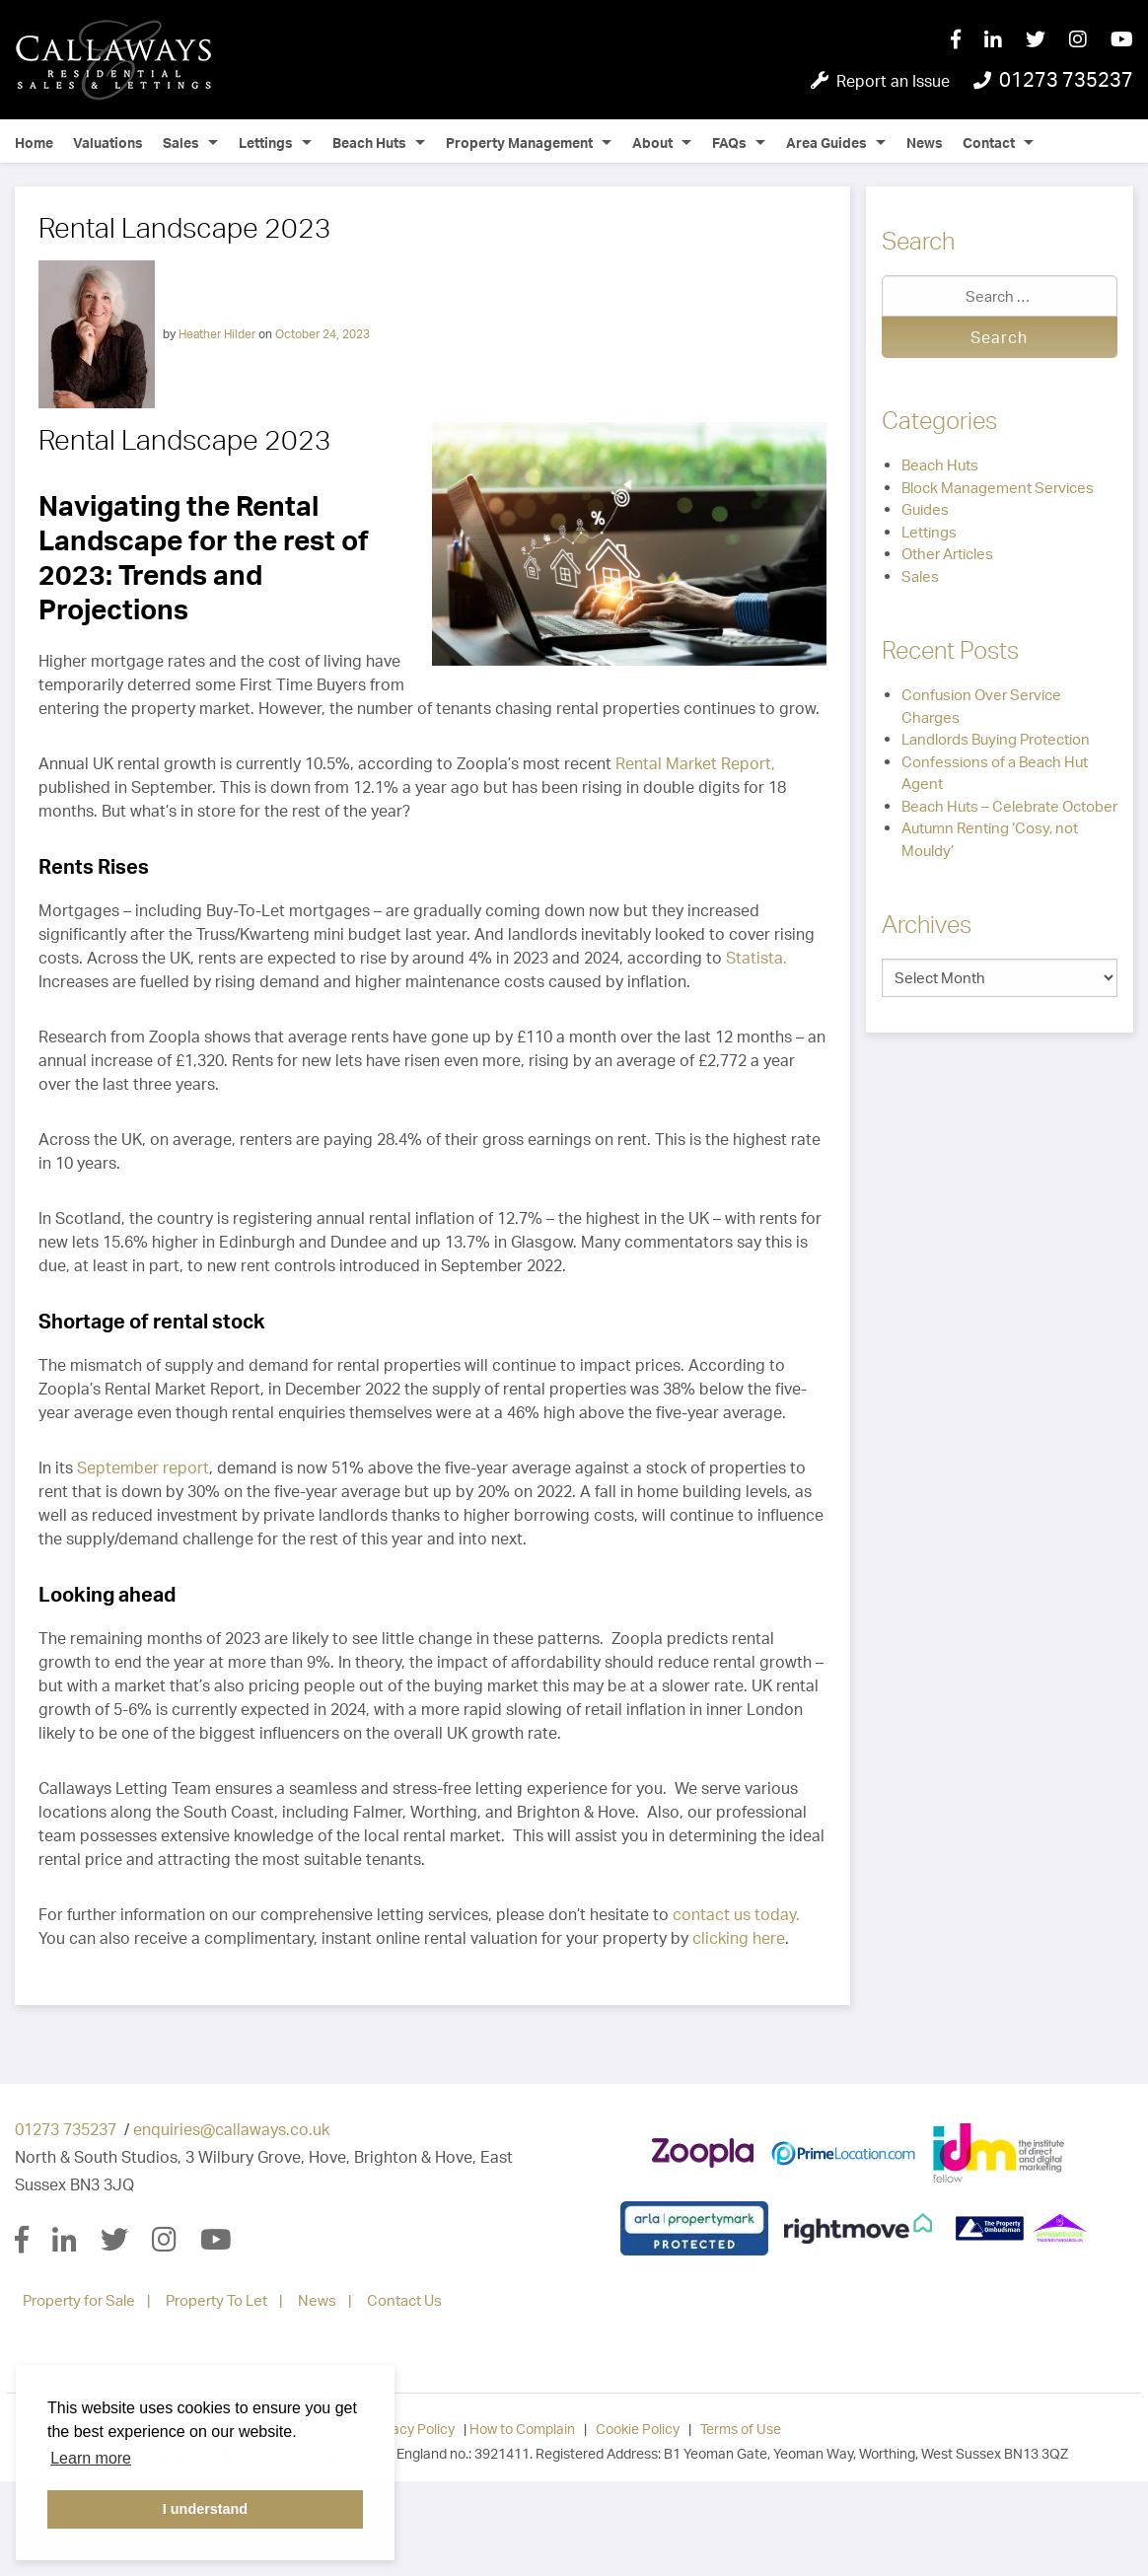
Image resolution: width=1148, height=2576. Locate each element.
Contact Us (404, 2300)
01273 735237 (65, 2129)
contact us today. (736, 1914)
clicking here (738, 1938)
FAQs (729, 142)
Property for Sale (79, 2300)
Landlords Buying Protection (995, 739)
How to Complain (522, 2428)
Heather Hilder (217, 333)
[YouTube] (1122, 40)
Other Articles (947, 553)
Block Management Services (997, 487)
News (924, 142)
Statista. (756, 957)
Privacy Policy (411, 2428)
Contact (989, 142)
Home (34, 142)
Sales (181, 142)
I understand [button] (205, 2509)
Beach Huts (369, 142)
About (652, 142)
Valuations (108, 142)
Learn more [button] (90, 2458)
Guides (925, 509)
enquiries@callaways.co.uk (231, 2129)
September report (143, 1467)
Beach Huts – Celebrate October (1009, 806)
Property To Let (216, 2300)
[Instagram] (1090, 40)
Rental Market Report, (695, 763)
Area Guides (826, 142)
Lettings (266, 142)
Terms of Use (740, 2428)
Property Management (519, 142)
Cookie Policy (638, 2428)
